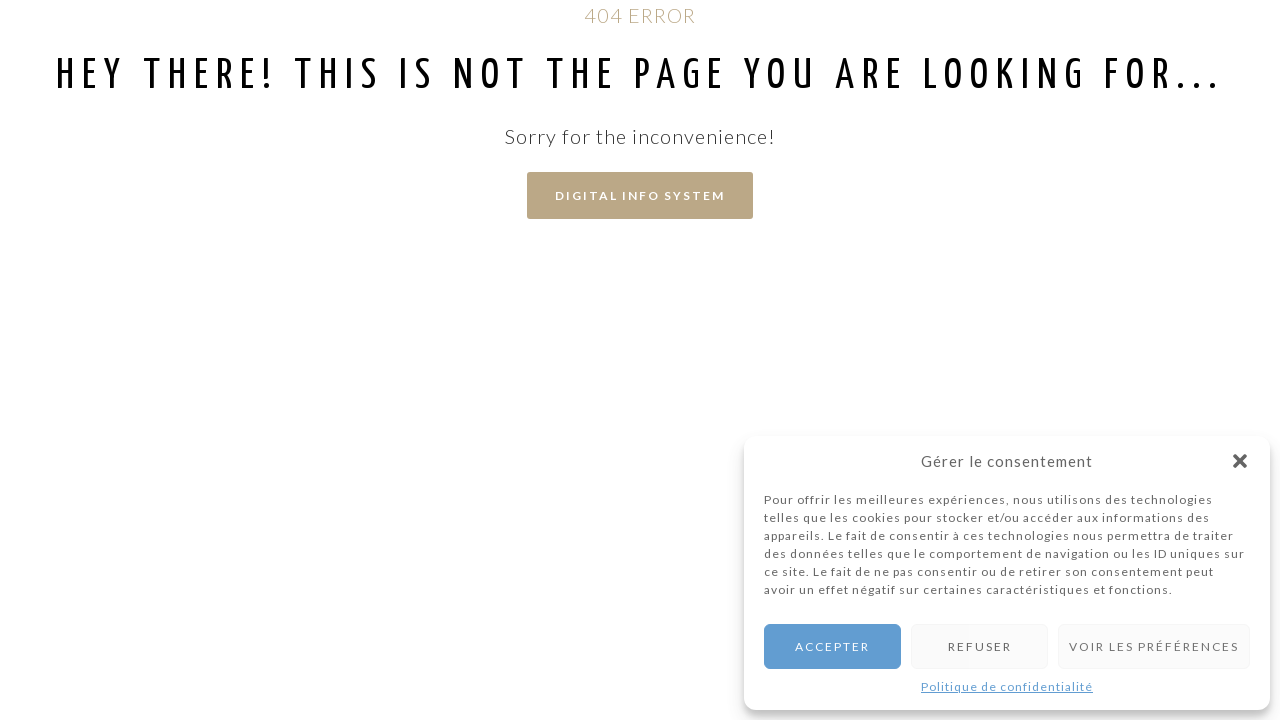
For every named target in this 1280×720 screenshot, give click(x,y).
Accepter (832, 646)
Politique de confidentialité (1007, 686)
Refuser (980, 646)
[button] (1240, 461)
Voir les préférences (1154, 646)
